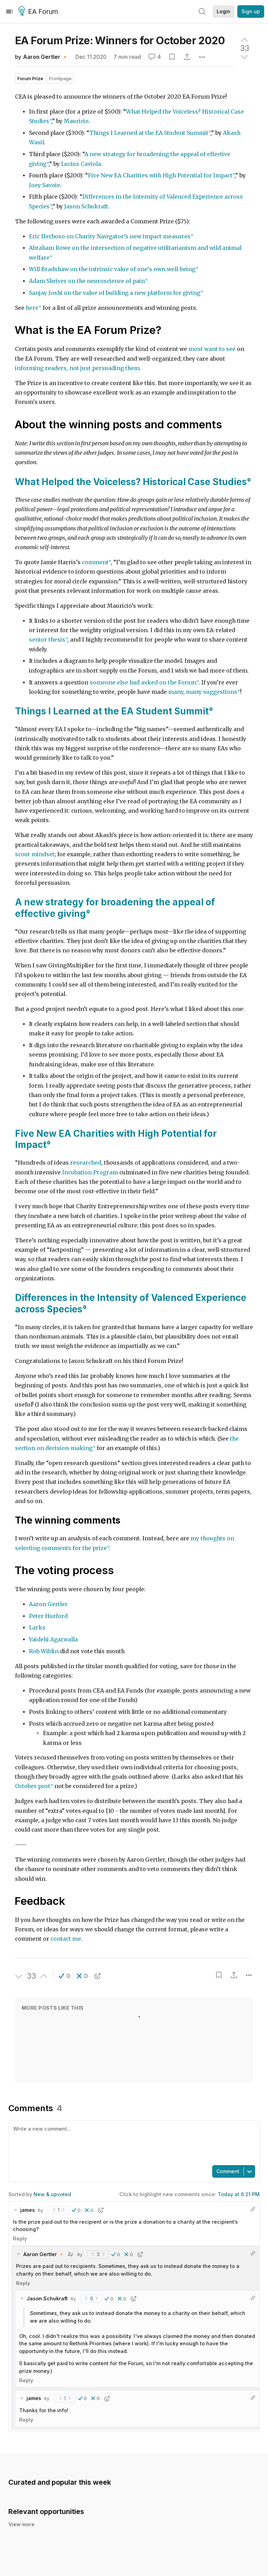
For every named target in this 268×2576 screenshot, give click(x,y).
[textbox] (132, 2142)
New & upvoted (52, 2194)
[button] (64, 1976)
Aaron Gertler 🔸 (45, 57)
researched (85, 1162)
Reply (20, 2238)
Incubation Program (90, 1172)
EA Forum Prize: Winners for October (120, 40)
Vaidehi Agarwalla (53, 1639)
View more (21, 2524)
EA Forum (39, 12)
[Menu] (9, 11)
